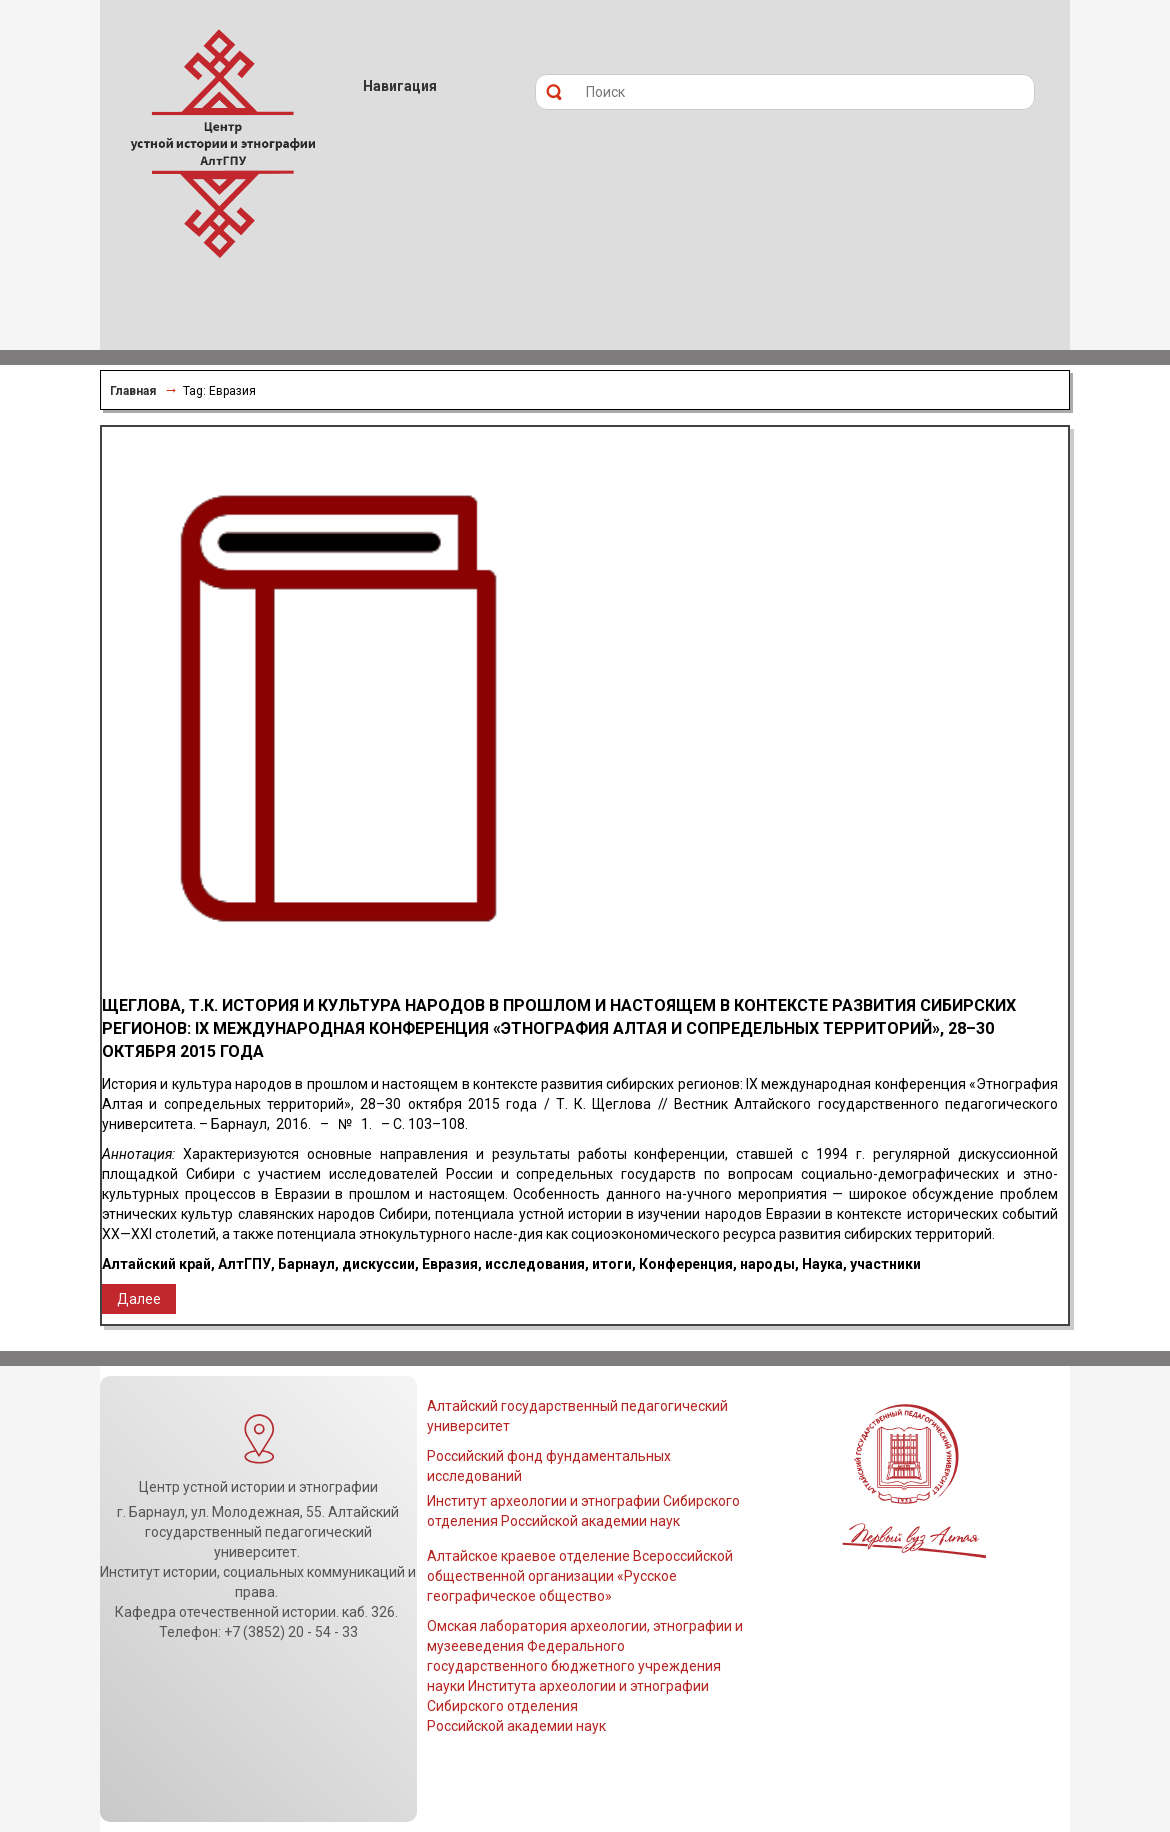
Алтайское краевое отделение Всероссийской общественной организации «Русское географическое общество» (580, 1576)
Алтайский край (156, 1264)
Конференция (686, 1264)
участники (885, 1264)
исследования (535, 1264)
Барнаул (306, 1264)
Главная (133, 391)
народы (767, 1264)
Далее (139, 1299)
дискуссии (378, 1264)
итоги (612, 1264)
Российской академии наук (516, 1726)
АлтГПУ (244, 1264)
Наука (822, 1264)
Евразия (450, 1264)
